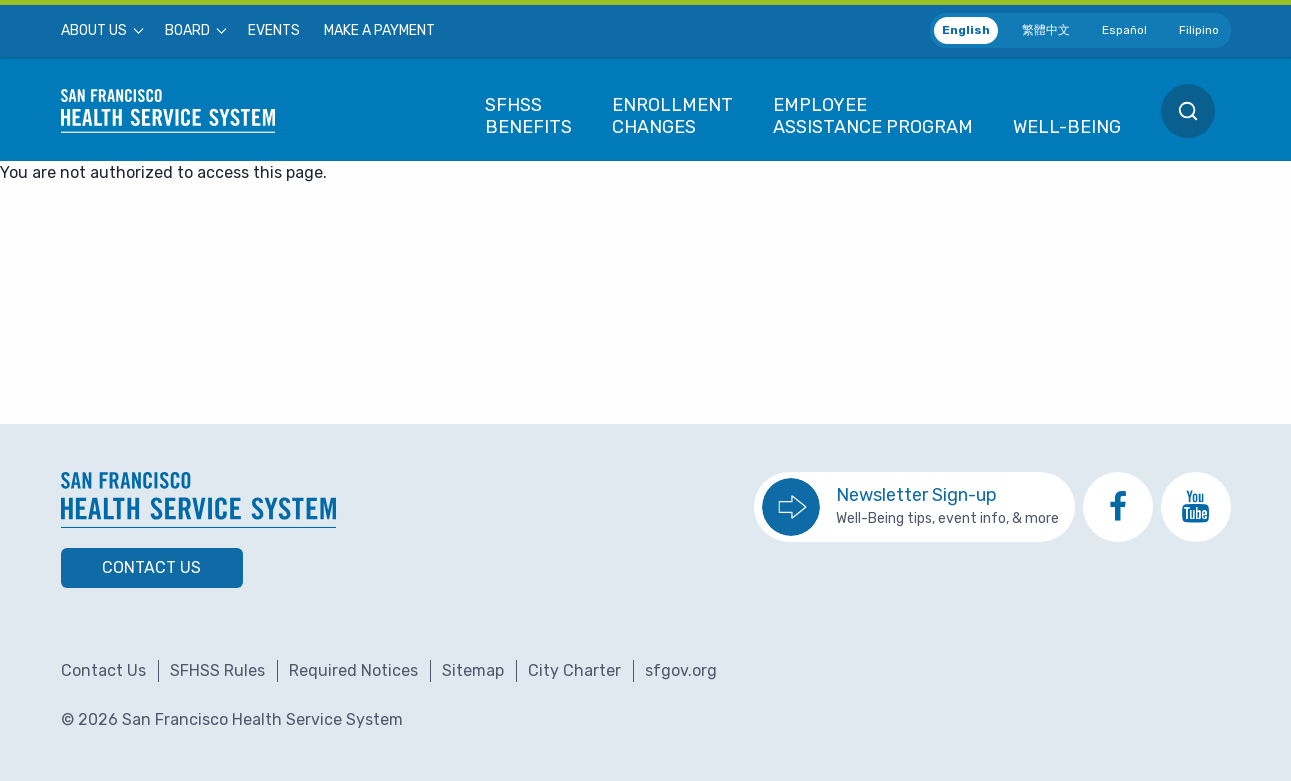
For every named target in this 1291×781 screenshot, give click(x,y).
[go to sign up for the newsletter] (914, 507)
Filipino (1199, 30)
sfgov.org (681, 670)
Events (274, 31)
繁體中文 (1046, 30)
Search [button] (1188, 111)
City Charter (574, 670)
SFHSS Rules (217, 670)
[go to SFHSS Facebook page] (1118, 507)
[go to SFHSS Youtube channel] (1196, 507)
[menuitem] (101, 31)
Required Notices (353, 670)
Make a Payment (379, 31)
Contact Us (151, 567)
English (966, 30)
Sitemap (473, 670)
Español (1124, 30)
